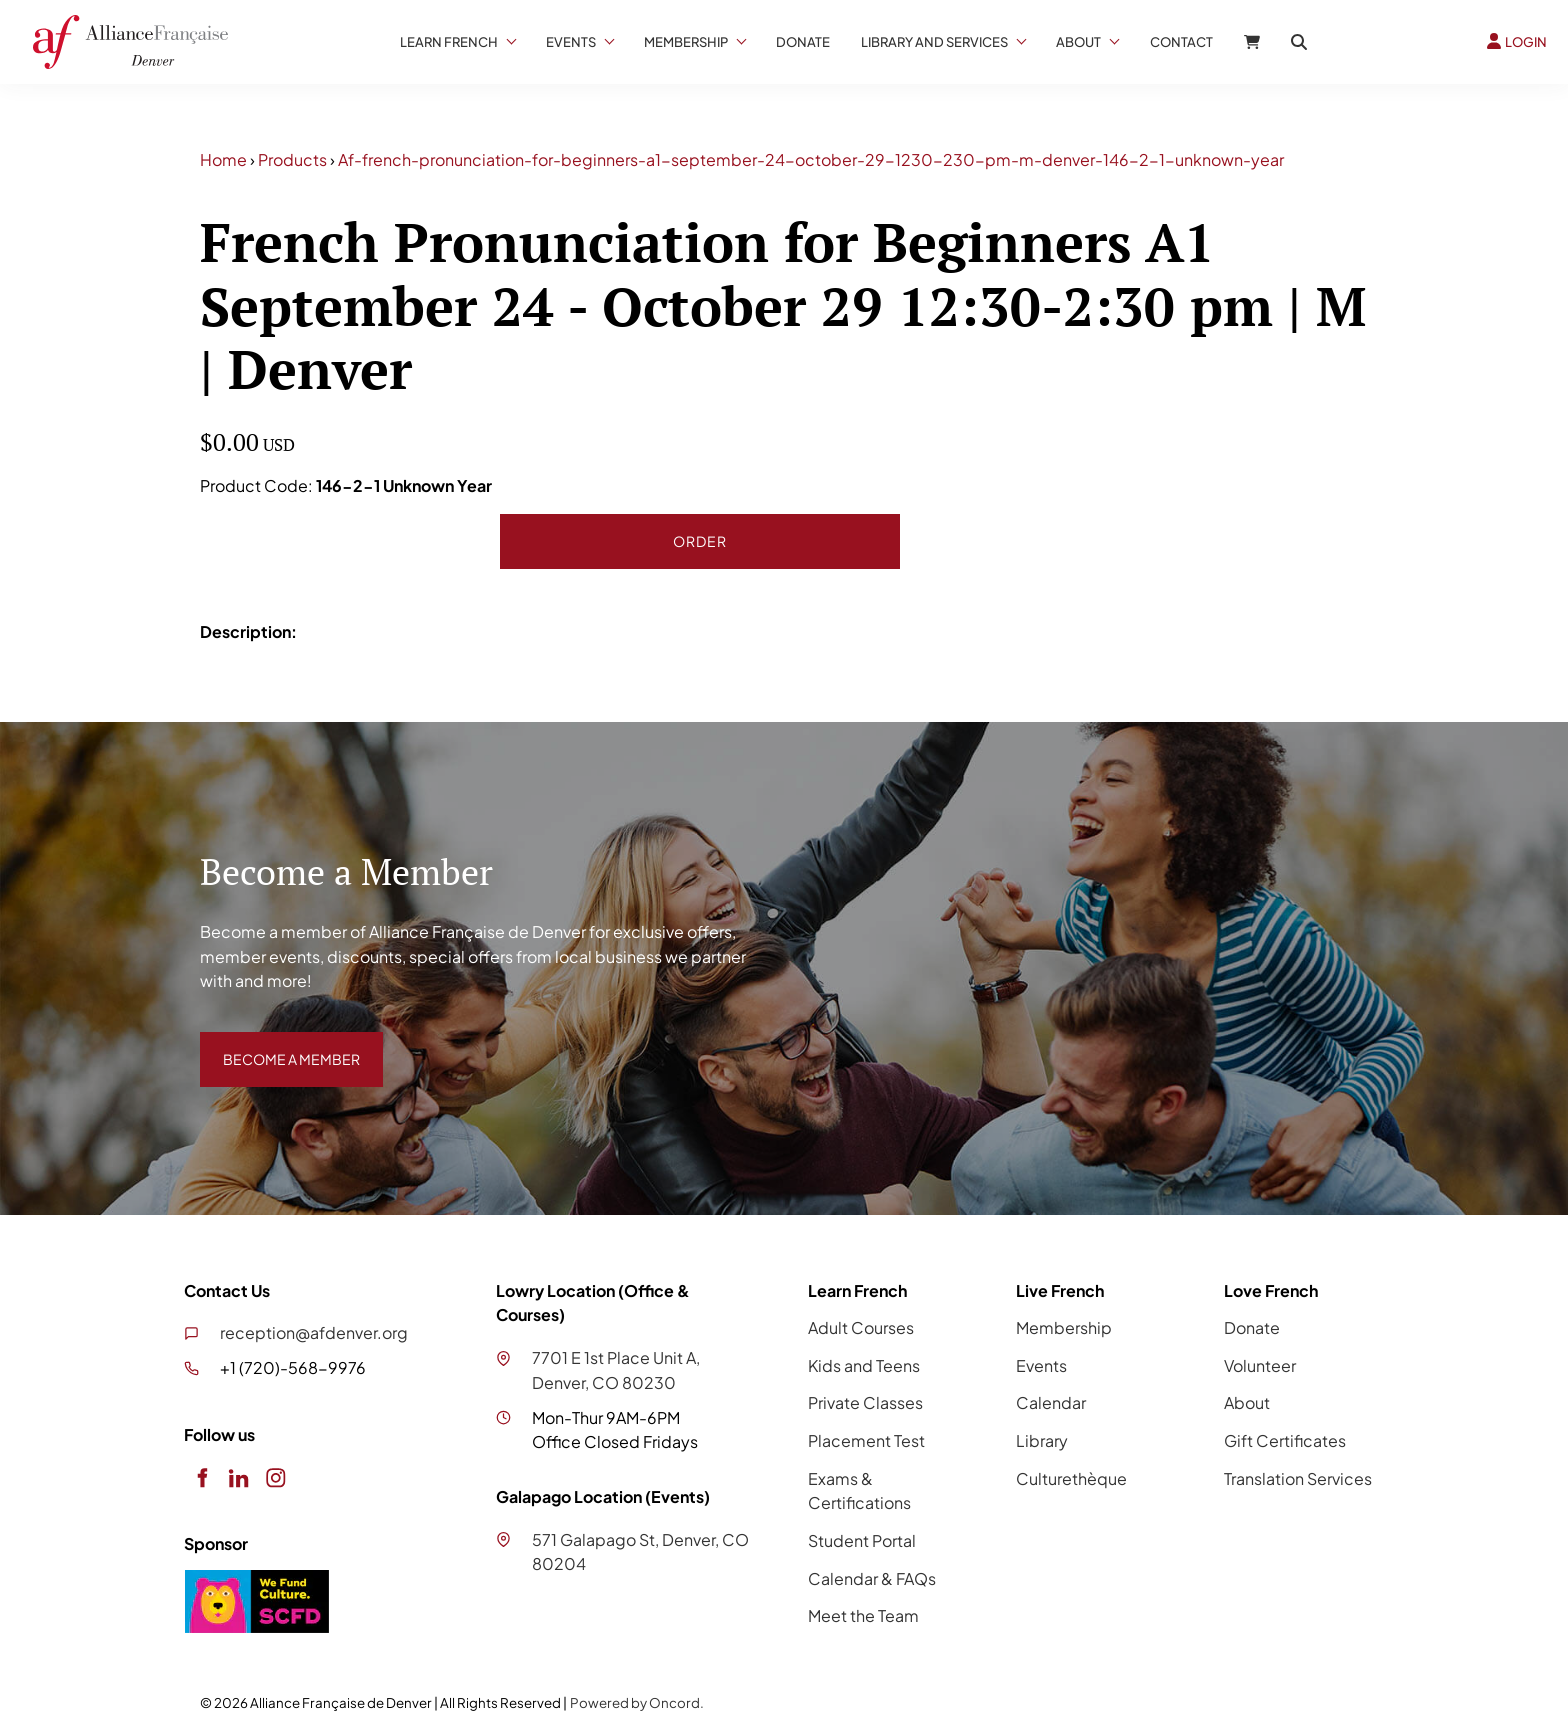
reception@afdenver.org (314, 1332)
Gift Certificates (1285, 1440)
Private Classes (865, 1402)
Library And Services (934, 42)
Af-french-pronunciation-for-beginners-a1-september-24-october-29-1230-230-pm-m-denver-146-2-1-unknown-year (811, 159)
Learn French (449, 42)
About (1078, 42)
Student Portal (862, 1540)
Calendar (1051, 1402)
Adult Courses (861, 1327)
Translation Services (1298, 1478)
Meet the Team (863, 1615)
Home (223, 159)
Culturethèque (1071, 1478)
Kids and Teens (864, 1365)
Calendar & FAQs (872, 1578)
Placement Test (866, 1440)
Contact (1181, 42)
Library (1042, 1440)
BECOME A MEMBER (277, 1043)
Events (571, 42)
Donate (803, 42)
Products (292, 159)
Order (700, 541)
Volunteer (1260, 1365)
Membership (686, 42)
